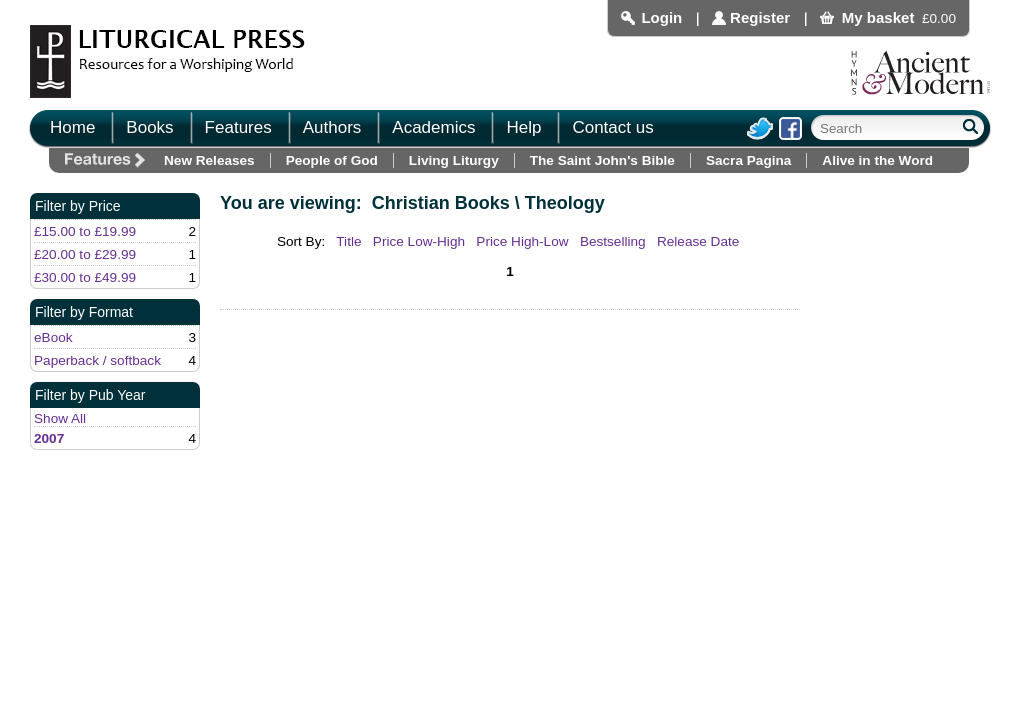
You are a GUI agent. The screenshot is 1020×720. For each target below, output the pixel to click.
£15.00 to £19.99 (85, 231)
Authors (332, 127)
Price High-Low (522, 241)
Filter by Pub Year (90, 395)
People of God (332, 160)
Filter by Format (84, 312)
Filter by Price (78, 206)
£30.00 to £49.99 (85, 277)
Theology (565, 203)
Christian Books (441, 203)
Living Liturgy (454, 160)
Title (348, 241)
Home (72, 127)
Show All (60, 418)
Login (661, 17)
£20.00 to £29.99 (85, 254)
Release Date (698, 241)
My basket (878, 17)
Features (238, 127)
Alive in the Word (877, 160)
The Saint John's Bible (602, 160)
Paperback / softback (97, 360)
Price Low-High (419, 241)
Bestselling (613, 241)
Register (760, 17)
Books (149, 127)
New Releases (209, 160)
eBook (53, 337)
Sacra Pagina (748, 160)
